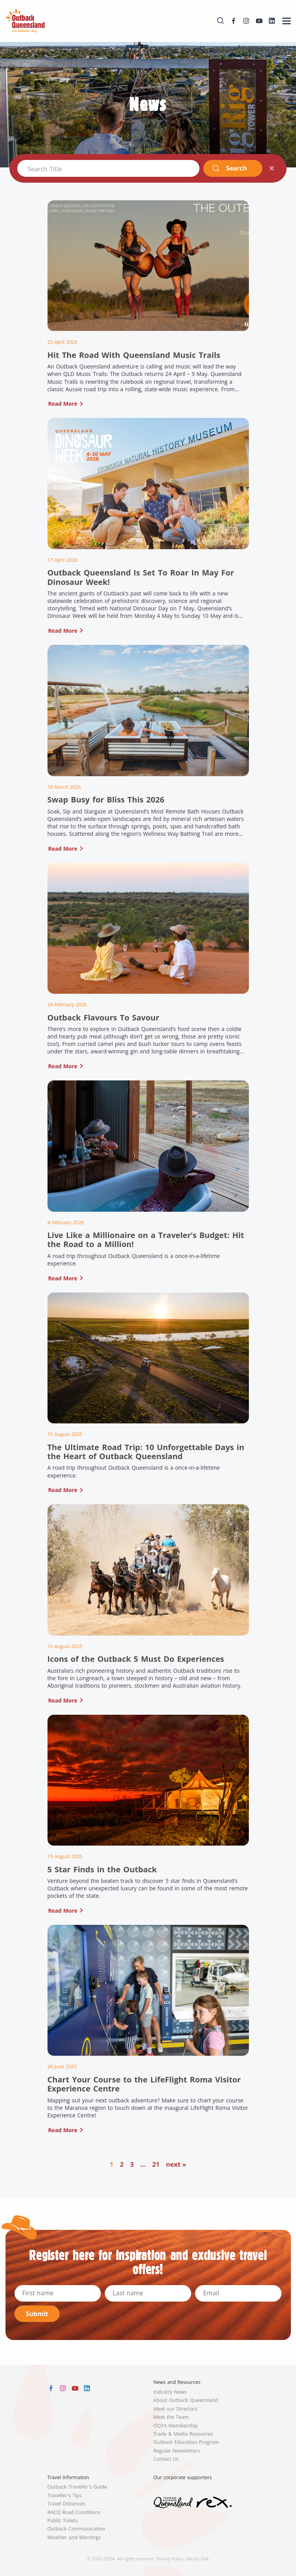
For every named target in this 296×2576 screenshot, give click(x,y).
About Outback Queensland (185, 2400)
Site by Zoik (197, 2558)
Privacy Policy (169, 2558)
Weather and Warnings (74, 2537)
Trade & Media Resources (183, 2434)
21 (156, 2164)
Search (229, 168)
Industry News (170, 2392)
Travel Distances (66, 2503)
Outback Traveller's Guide (77, 2486)
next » (176, 2164)
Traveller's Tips (65, 2495)
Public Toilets (63, 2520)
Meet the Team (171, 2417)
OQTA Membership (175, 2425)
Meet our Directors (175, 2408)
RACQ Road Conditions (74, 2512)
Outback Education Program (186, 2442)
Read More (62, 403)
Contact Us (166, 2459)
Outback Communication (76, 2528)
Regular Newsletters (176, 2450)
